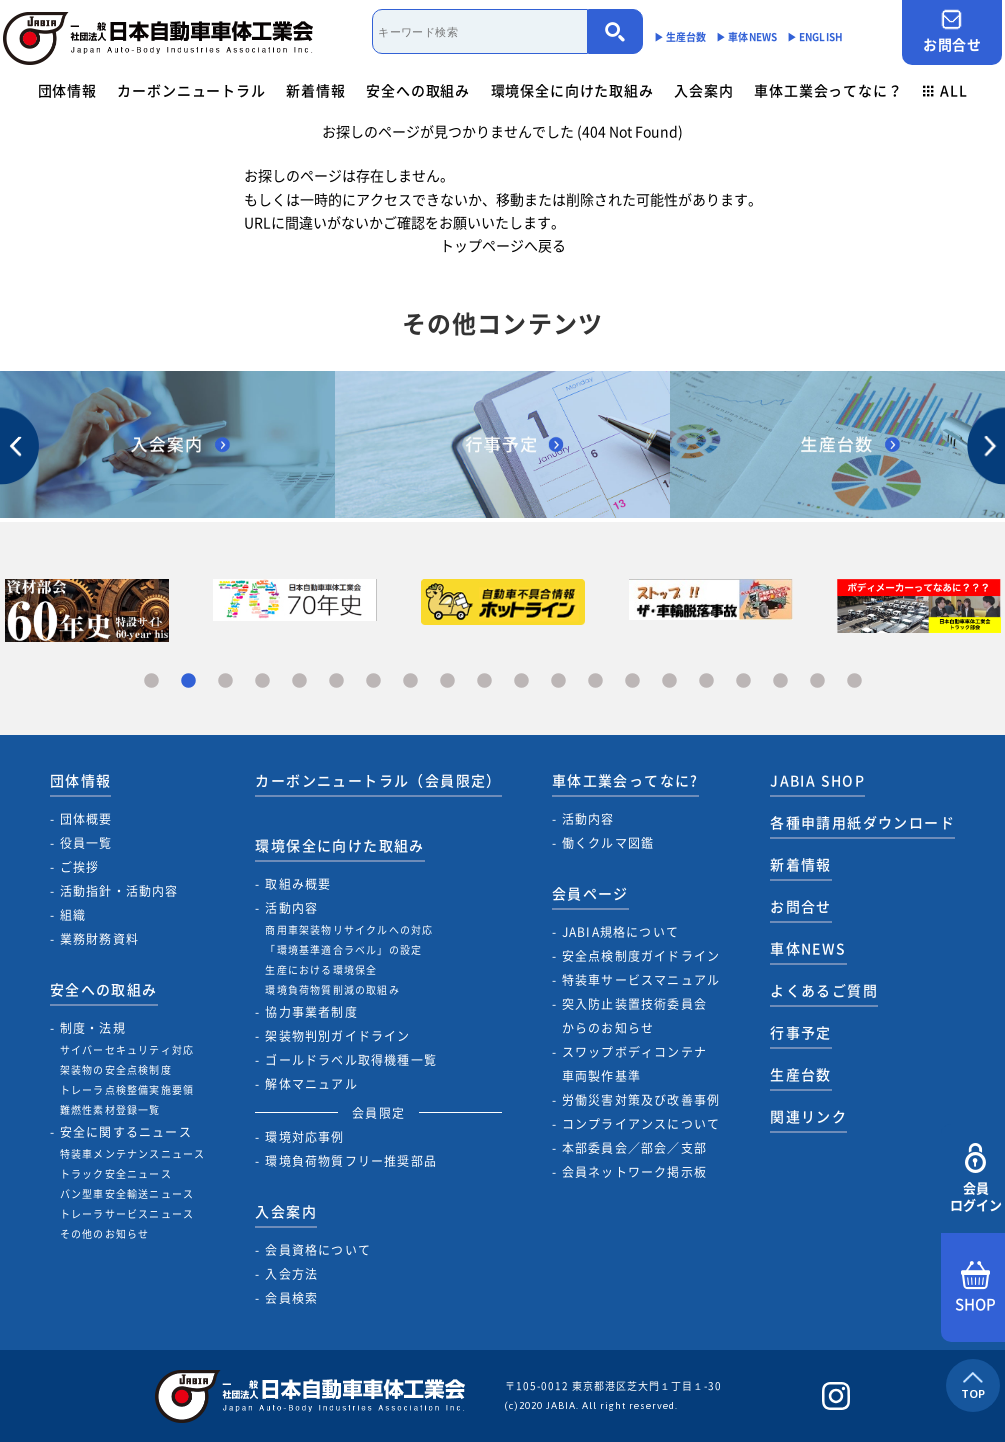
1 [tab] (151, 681)
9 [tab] (447, 681)
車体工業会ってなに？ (828, 90)
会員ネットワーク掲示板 (634, 1172)
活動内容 (291, 908)
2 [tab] (188, 681)
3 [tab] (225, 681)
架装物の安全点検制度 (116, 1069)
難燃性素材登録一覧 (110, 1109)
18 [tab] (780, 681)
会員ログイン (975, 1178)
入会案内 (703, 90)
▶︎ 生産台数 (680, 36)
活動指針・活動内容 (119, 891)
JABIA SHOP (817, 780)
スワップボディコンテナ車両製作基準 (634, 1064)
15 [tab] (669, 681)
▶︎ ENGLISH (815, 36)
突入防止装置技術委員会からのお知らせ (634, 1016)
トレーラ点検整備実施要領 (127, 1089)
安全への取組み (418, 90)
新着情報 (315, 90)
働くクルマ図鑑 (608, 843)
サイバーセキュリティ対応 (127, 1049)
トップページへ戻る (503, 245)
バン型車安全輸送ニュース (127, 1193)
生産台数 (801, 1074)
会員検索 (291, 1298)
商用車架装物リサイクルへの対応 (349, 929)
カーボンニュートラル (191, 90)
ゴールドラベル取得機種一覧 (351, 1060)
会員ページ (590, 893)
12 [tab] (558, 681)
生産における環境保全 (321, 969)
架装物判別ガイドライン (337, 1036)
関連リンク (808, 1116)
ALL (945, 90)
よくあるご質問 (824, 990)
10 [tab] (484, 681)
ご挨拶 (80, 867)
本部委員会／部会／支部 (634, 1148)
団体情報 (67, 90)
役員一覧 (86, 843)
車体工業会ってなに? (625, 780)
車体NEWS (808, 948)
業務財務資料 (99, 939)
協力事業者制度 (311, 1012)
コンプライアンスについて (641, 1124)
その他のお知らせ (105, 1233)
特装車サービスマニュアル (641, 980)
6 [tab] (336, 681)
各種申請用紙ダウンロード (862, 822)
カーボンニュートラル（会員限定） (378, 780)
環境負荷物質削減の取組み (332, 989)
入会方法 (291, 1274)
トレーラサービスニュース (127, 1213)
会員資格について (318, 1250)
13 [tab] (595, 681)
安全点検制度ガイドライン (641, 956)
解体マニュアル (311, 1084)
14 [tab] (632, 681)
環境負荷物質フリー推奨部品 (351, 1161)
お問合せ (952, 31)
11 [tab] (521, 681)
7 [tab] (373, 681)
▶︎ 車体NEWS (746, 36)
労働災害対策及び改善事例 (641, 1100)
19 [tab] (817, 681)
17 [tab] (743, 681)
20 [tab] (854, 681)
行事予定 (801, 1032)
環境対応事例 (304, 1137)
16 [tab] (706, 681)
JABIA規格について (620, 932)
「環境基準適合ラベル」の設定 (343, 949)
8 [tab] (410, 681)
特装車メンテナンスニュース (133, 1153)
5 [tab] (299, 681)
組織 (73, 915)
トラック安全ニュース (116, 1173)
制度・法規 (93, 1028)
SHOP (975, 1288)
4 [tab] (262, 681)
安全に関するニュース (126, 1132)
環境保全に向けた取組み (572, 90)
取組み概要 (298, 884)
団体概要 (86, 819)
